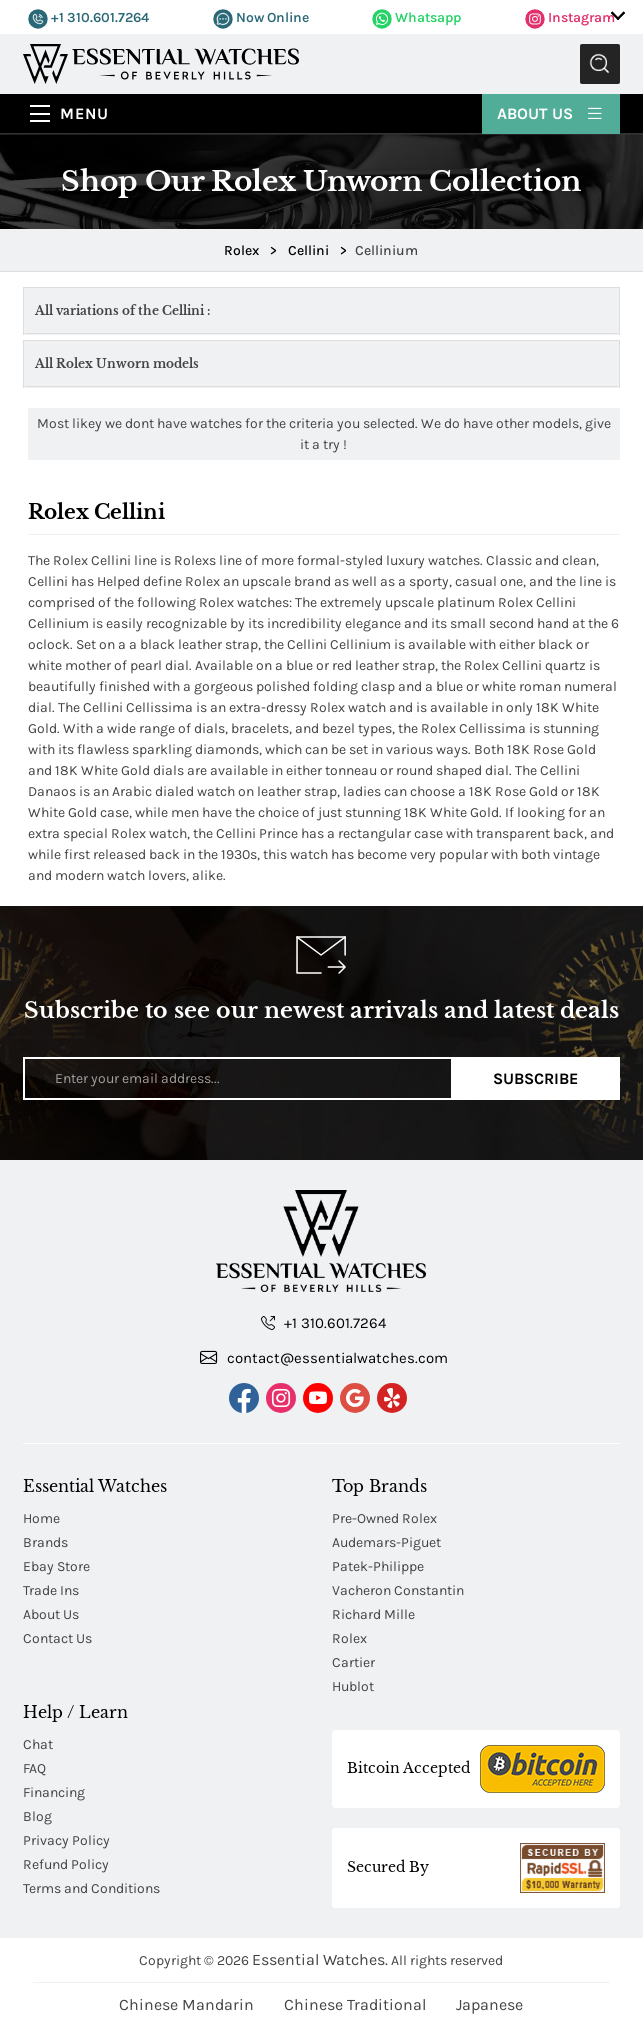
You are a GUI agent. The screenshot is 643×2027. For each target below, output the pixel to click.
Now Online (261, 17)
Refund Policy (66, 1864)
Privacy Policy (66, 1840)
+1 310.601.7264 (88, 17)
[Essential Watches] (161, 62)
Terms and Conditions (91, 1888)
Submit (600, 64)
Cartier (353, 1662)
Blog (37, 1816)
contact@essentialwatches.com (324, 1357)
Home (41, 1518)
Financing (54, 1792)
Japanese (489, 2004)
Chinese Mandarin (186, 2004)
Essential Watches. (320, 1959)
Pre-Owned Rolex (384, 1518)
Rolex (349, 1638)
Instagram (570, 17)
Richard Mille (373, 1614)
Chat (38, 1744)
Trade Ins (51, 1590)
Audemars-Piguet (386, 1542)
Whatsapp (416, 17)
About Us (551, 112)
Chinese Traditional (355, 2004)
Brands (45, 1542)
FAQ (34, 1768)
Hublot (353, 1686)
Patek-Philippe (378, 1566)
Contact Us (57, 1638)
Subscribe (535, 1078)
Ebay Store (56, 1566)
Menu (84, 113)
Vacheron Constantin (398, 1590)
